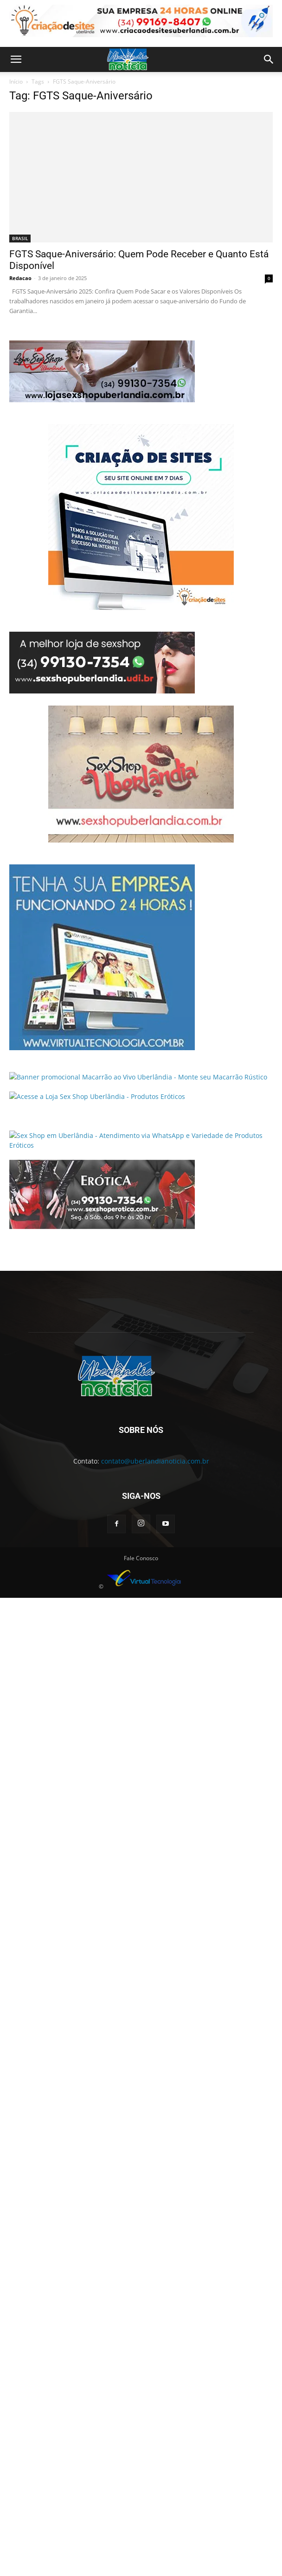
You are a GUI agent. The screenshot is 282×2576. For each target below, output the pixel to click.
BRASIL (20, 238)
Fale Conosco (141, 1558)
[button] (16, 59)
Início (16, 81)
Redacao (20, 278)
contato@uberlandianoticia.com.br (155, 1461)
